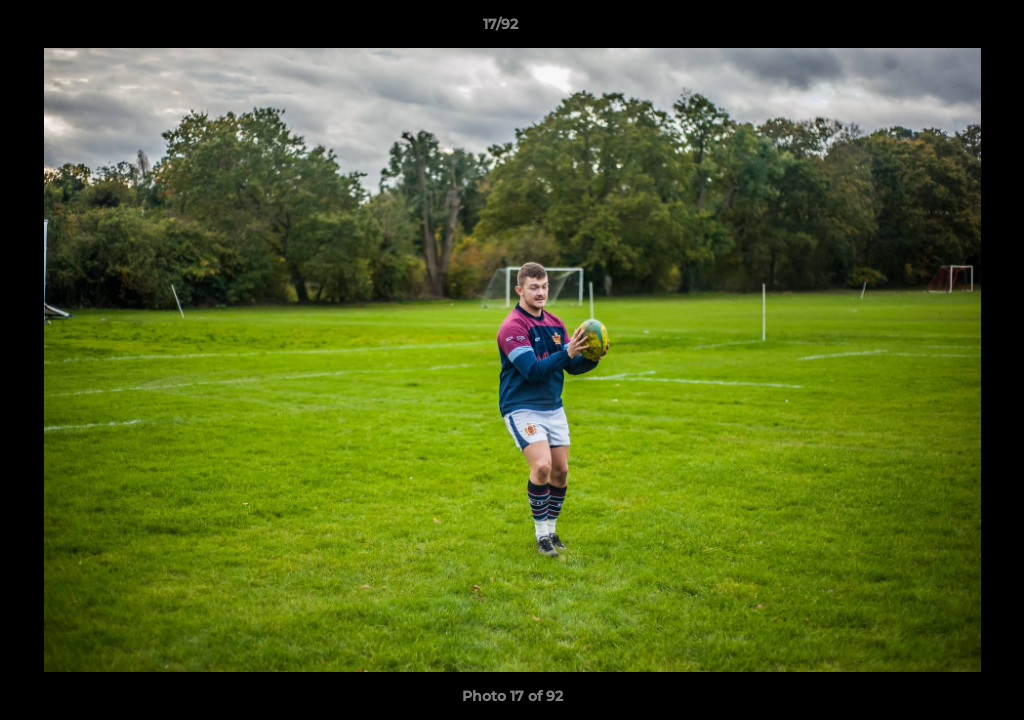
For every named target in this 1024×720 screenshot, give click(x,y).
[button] (940, 29)
